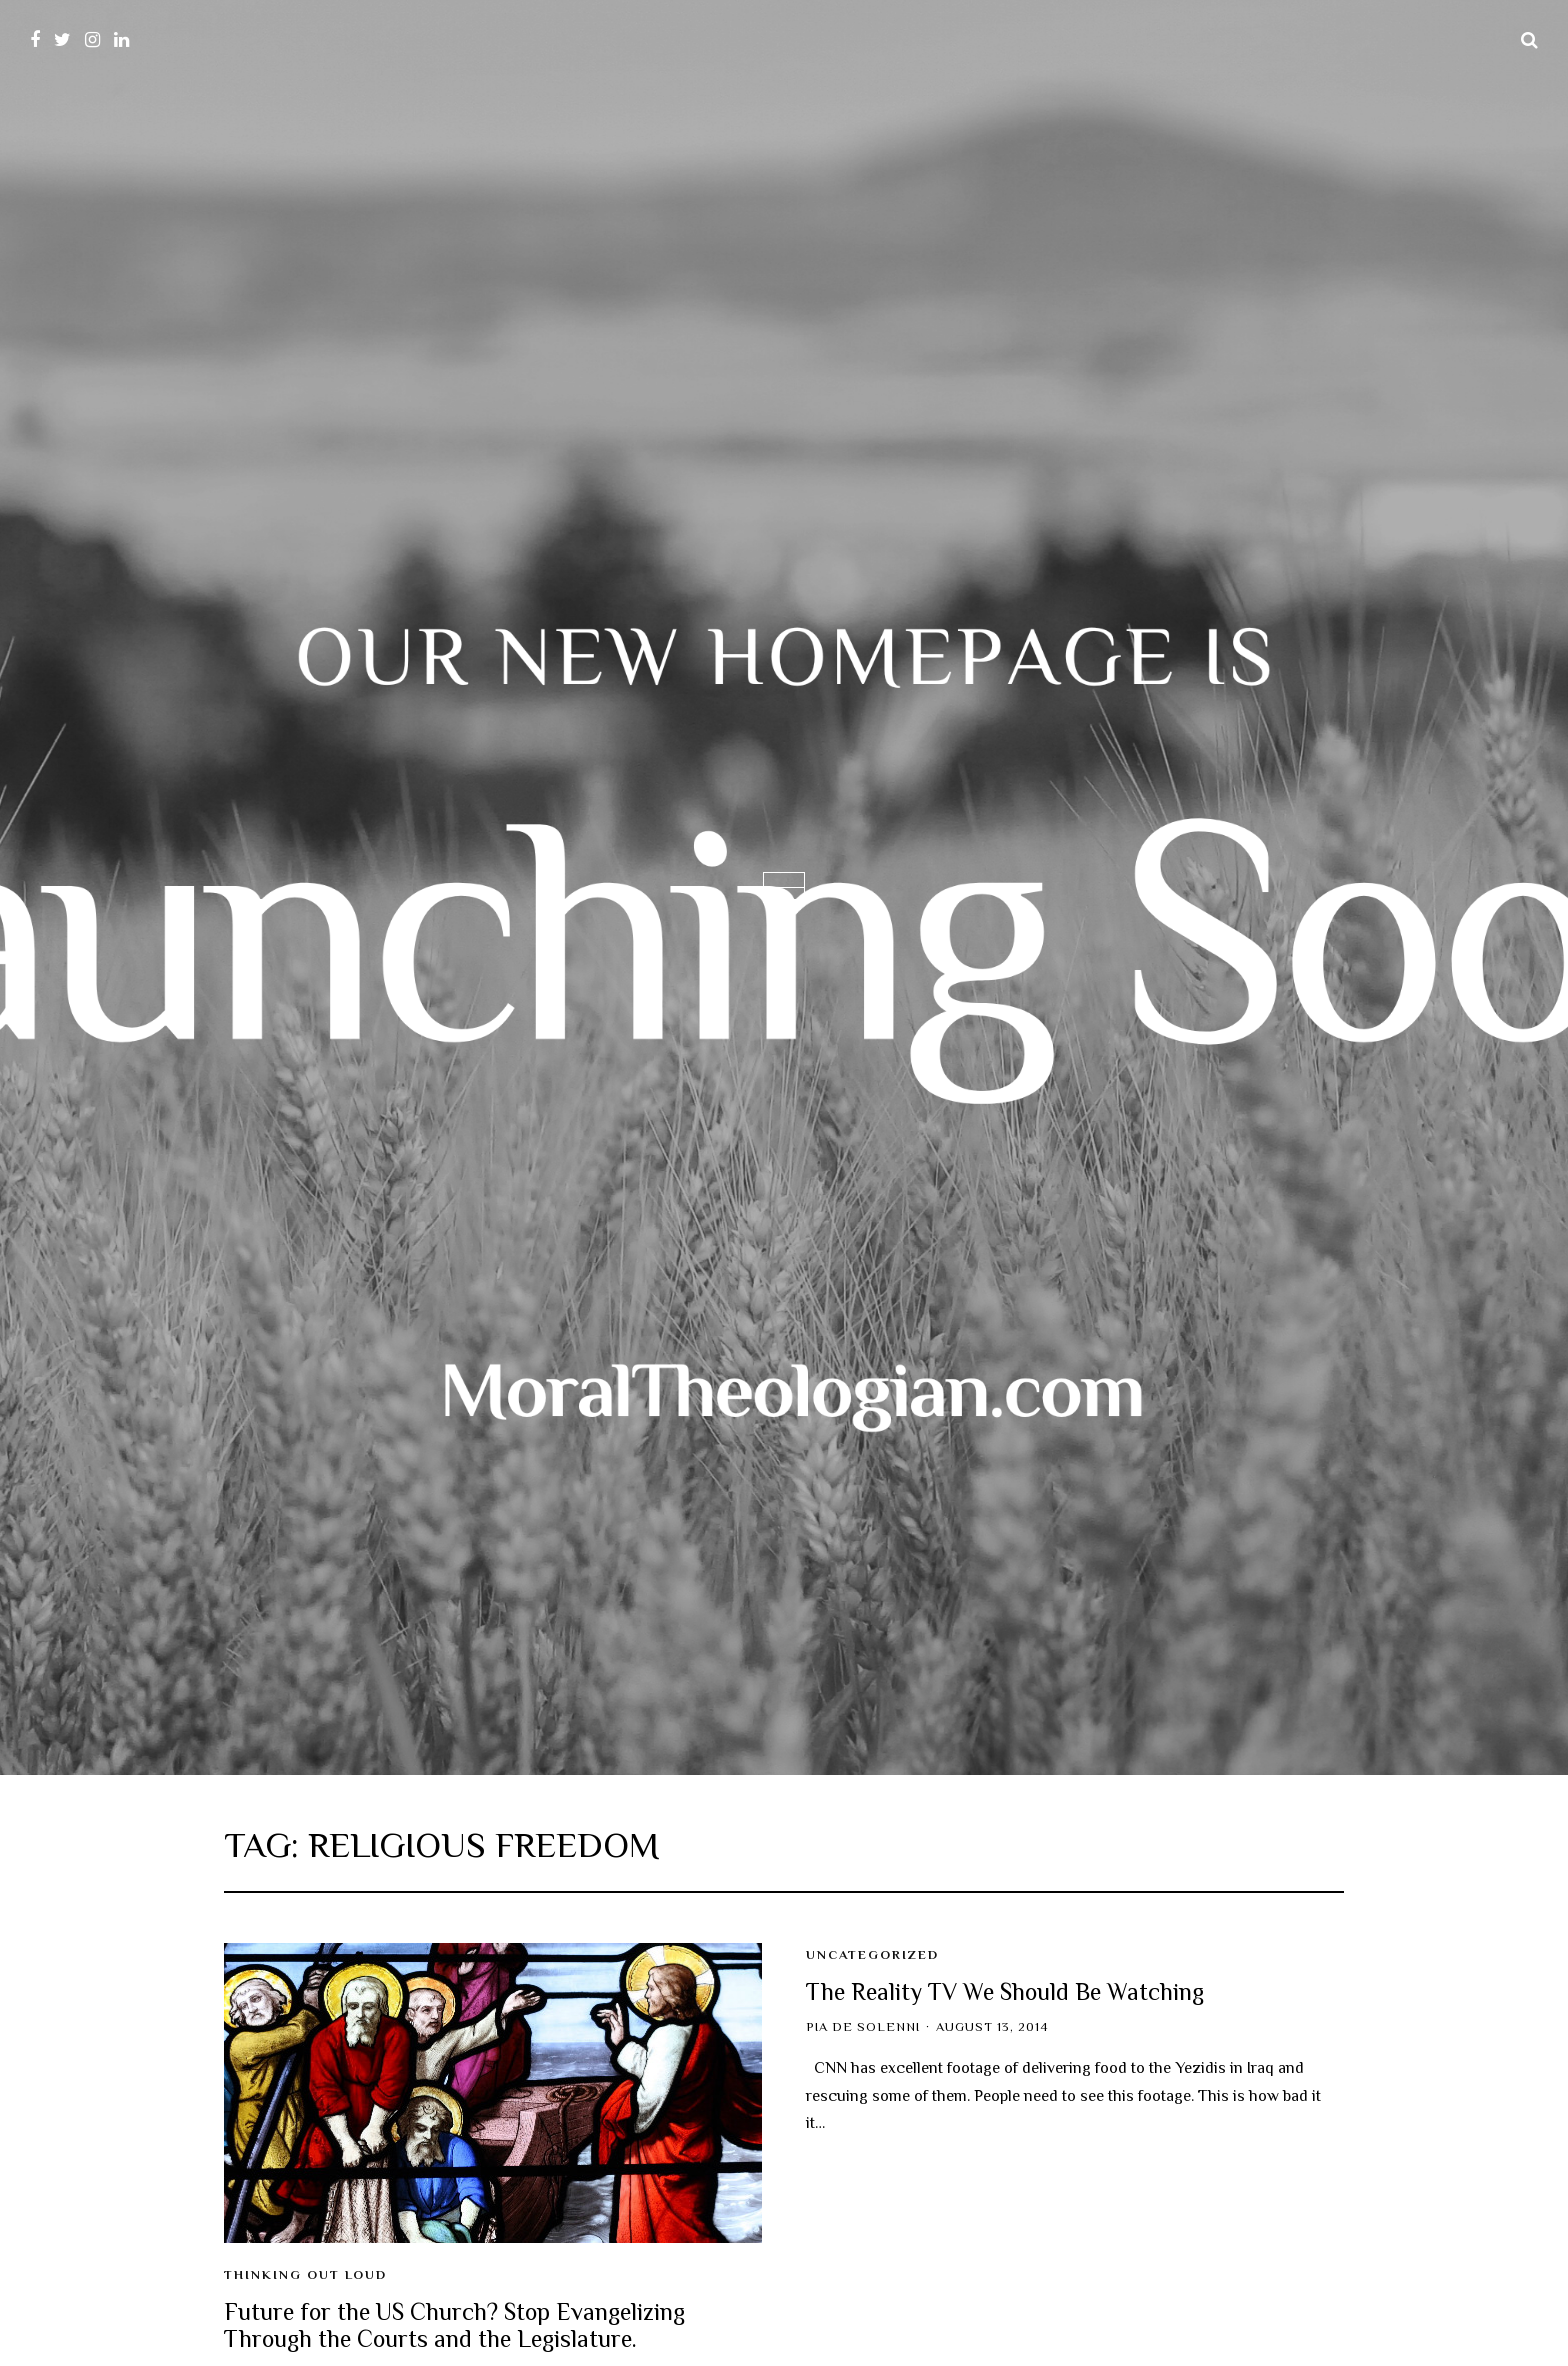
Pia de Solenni (863, 2027)
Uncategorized (872, 1955)
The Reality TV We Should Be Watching (1005, 1991)
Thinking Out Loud (305, 2275)
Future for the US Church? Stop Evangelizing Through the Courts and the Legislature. (454, 2325)
